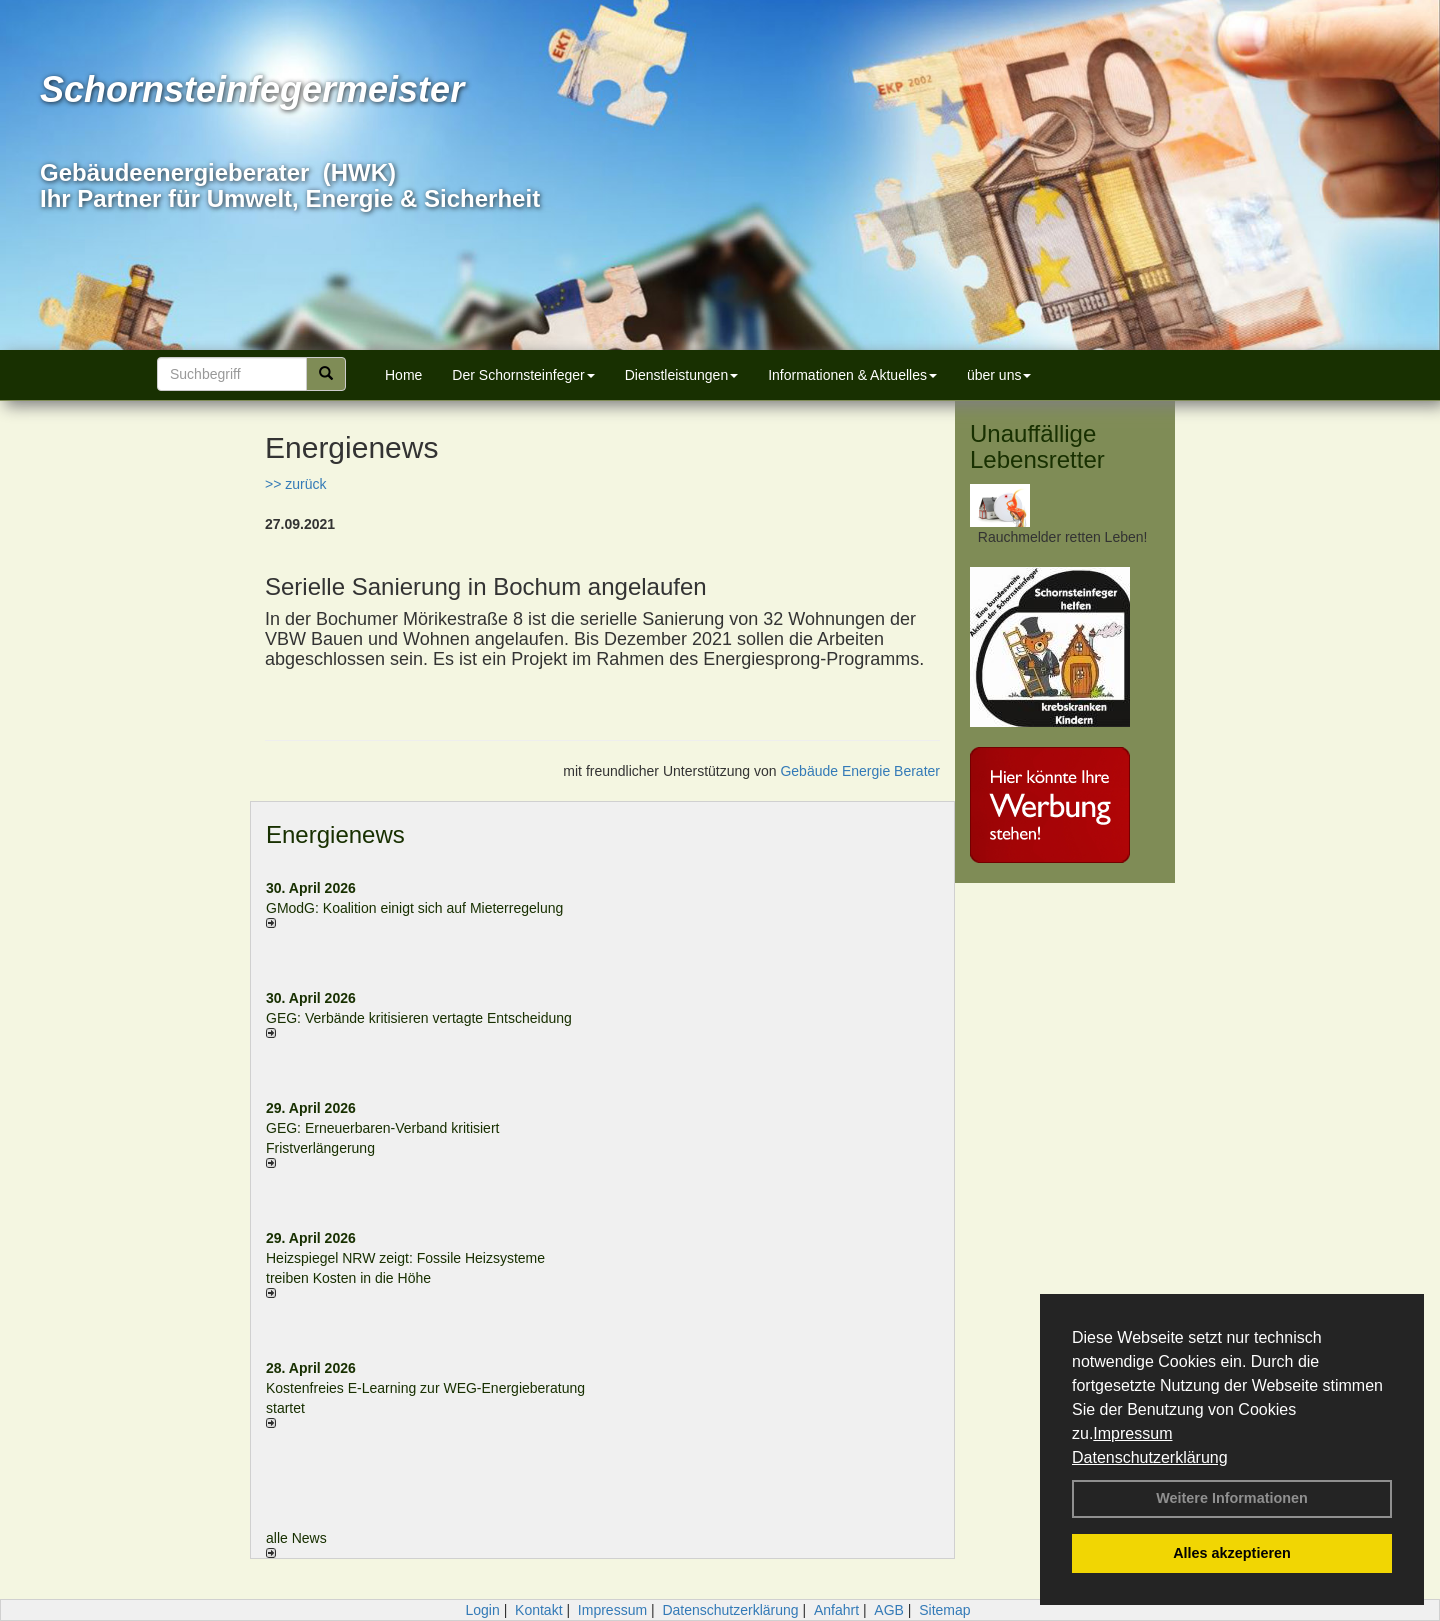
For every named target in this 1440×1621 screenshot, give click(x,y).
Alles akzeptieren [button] (1232, 1553)
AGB (889, 1610)
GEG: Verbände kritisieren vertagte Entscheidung (419, 1018)
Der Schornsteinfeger (523, 375)
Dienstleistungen (682, 375)
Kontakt (538, 1610)
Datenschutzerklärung (1150, 1457)
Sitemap (944, 1610)
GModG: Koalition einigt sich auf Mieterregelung (414, 908)
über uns (999, 375)
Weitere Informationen (1232, 1498)
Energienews (335, 834)
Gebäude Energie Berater (860, 771)
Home (403, 375)
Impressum (1132, 1433)
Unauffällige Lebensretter (1037, 446)
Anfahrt (836, 1610)
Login (482, 1610)
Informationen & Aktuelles (852, 375)
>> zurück (295, 484)
